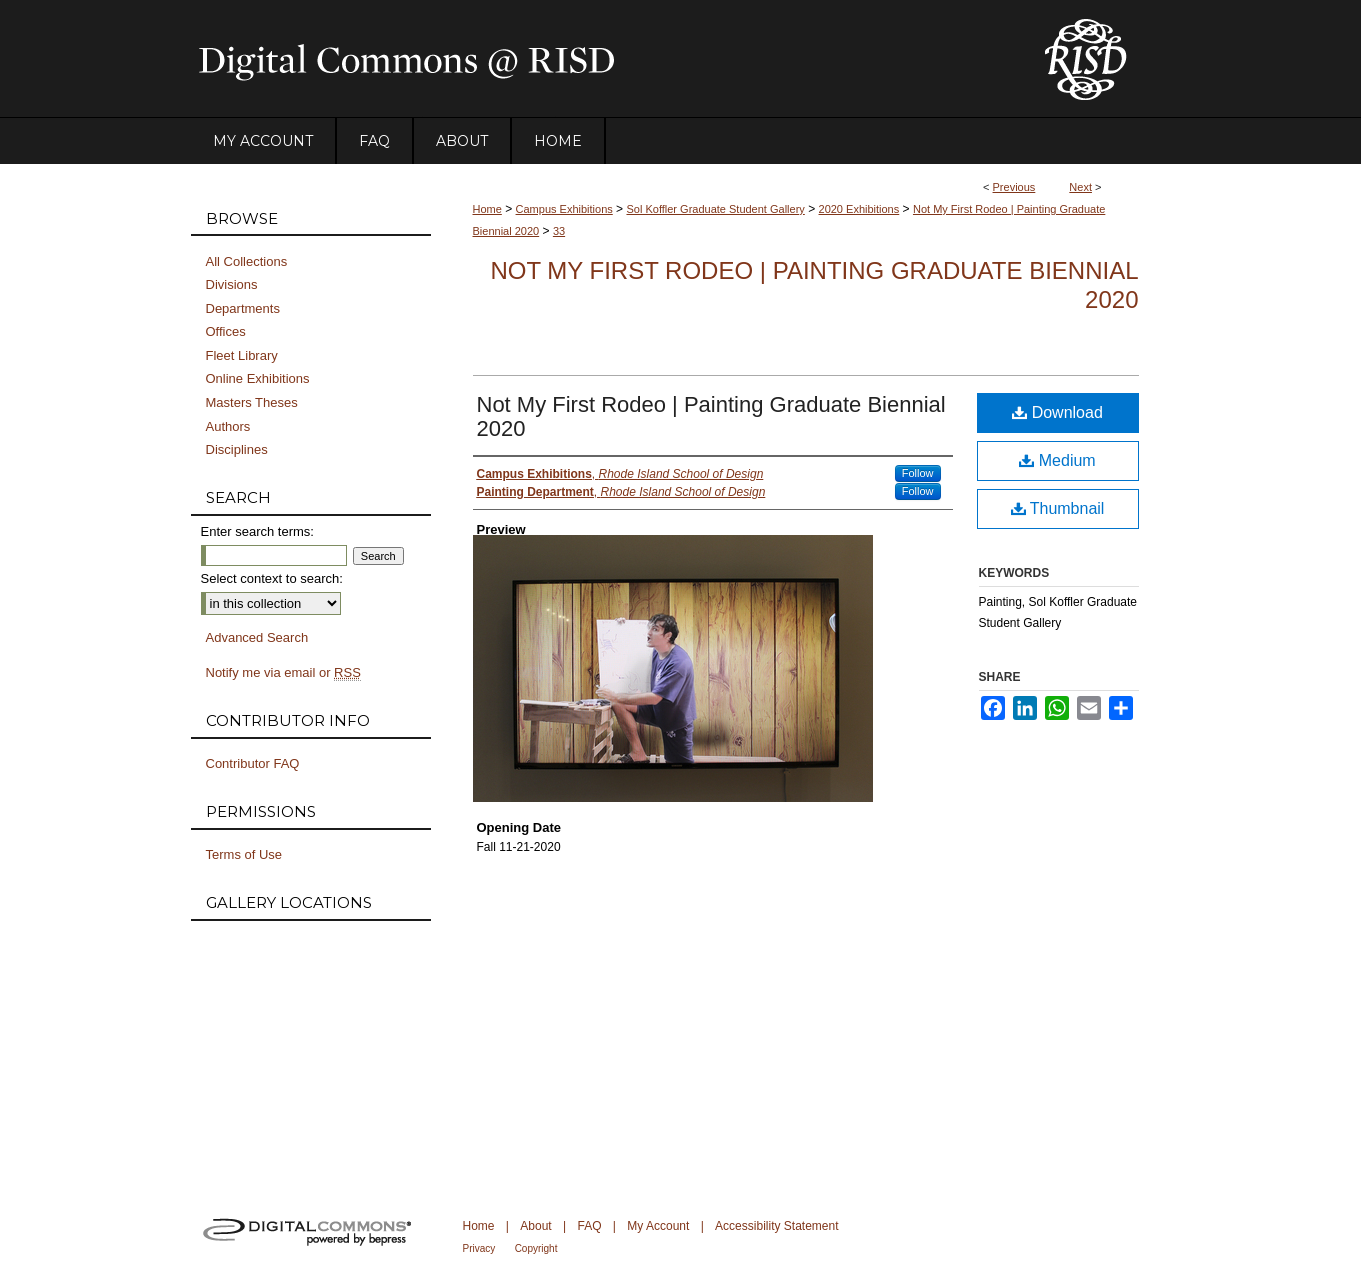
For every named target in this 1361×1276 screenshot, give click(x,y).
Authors (228, 426)
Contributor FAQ (253, 763)
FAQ (589, 1226)
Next (1080, 187)
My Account (658, 1226)
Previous (1014, 187)
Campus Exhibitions (564, 209)
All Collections (247, 261)
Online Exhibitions (258, 378)
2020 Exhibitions (859, 209)
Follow (918, 473)
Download (1057, 412)
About (535, 1226)
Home (487, 209)
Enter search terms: (257, 531)
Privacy (479, 1248)
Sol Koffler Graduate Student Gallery (715, 209)
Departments (243, 308)
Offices (226, 331)
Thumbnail (1058, 508)
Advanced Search (257, 637)
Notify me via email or (283, 673)
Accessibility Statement (776, 1226)
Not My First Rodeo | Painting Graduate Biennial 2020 (711, 416)
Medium (1057, 460)
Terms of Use (244, 854)
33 (559, 231)
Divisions (232, 284)
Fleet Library (242, 355)
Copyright (536, 1248)
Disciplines (237, 449)
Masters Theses (252, 402)
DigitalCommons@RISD (601, 59)
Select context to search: (272, 578)
